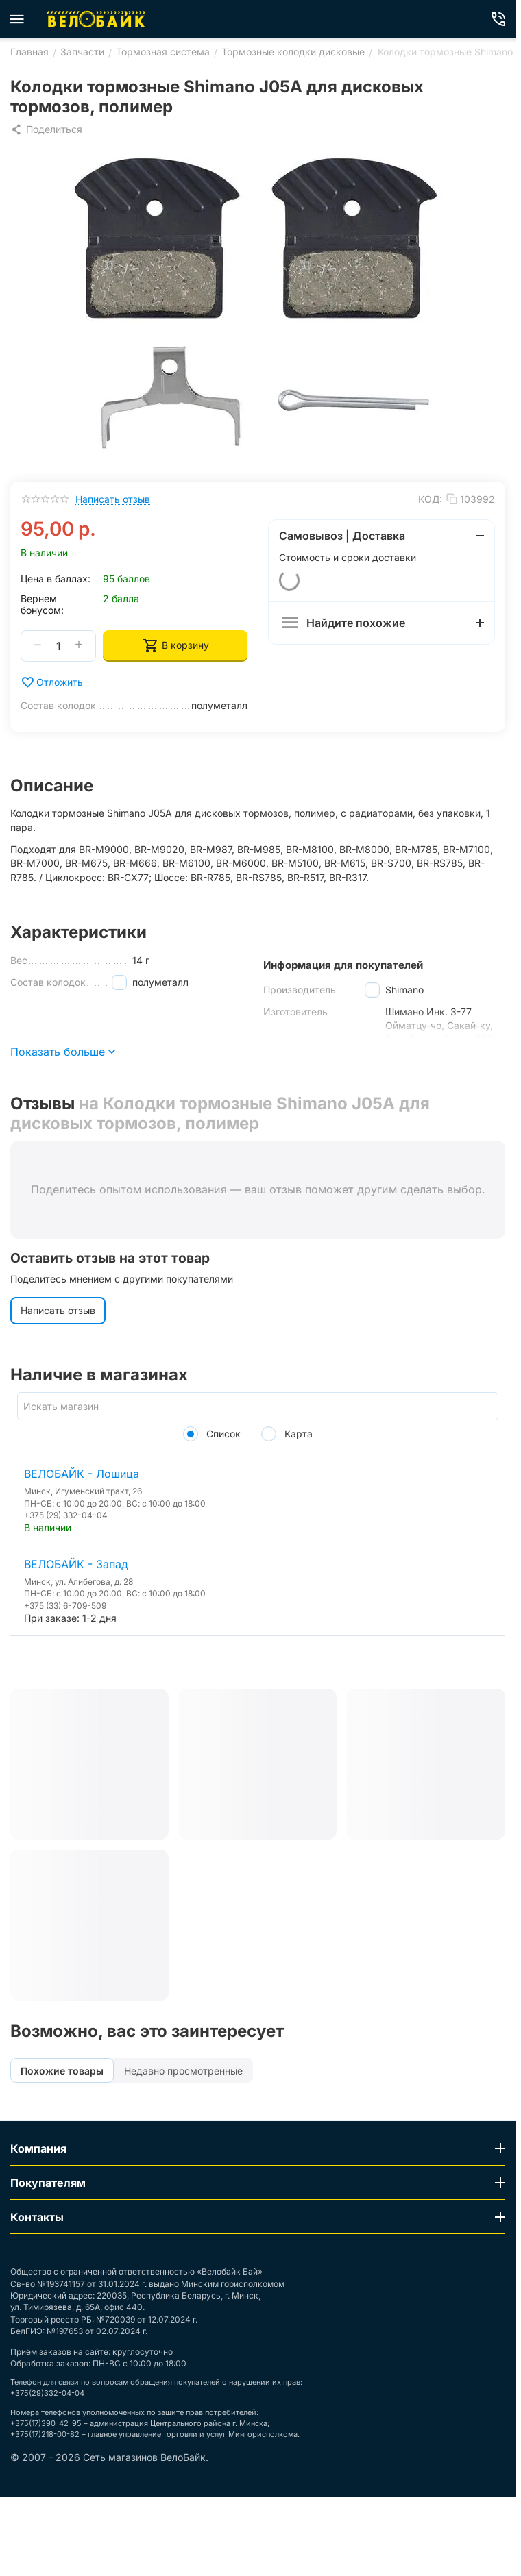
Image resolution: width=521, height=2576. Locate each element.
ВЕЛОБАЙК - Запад (76, 1564)
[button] (46, 129)
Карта (287, 1433)
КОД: (430, 499)
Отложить (52, 682)
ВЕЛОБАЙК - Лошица (81, 1474)
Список (212, 1433)
